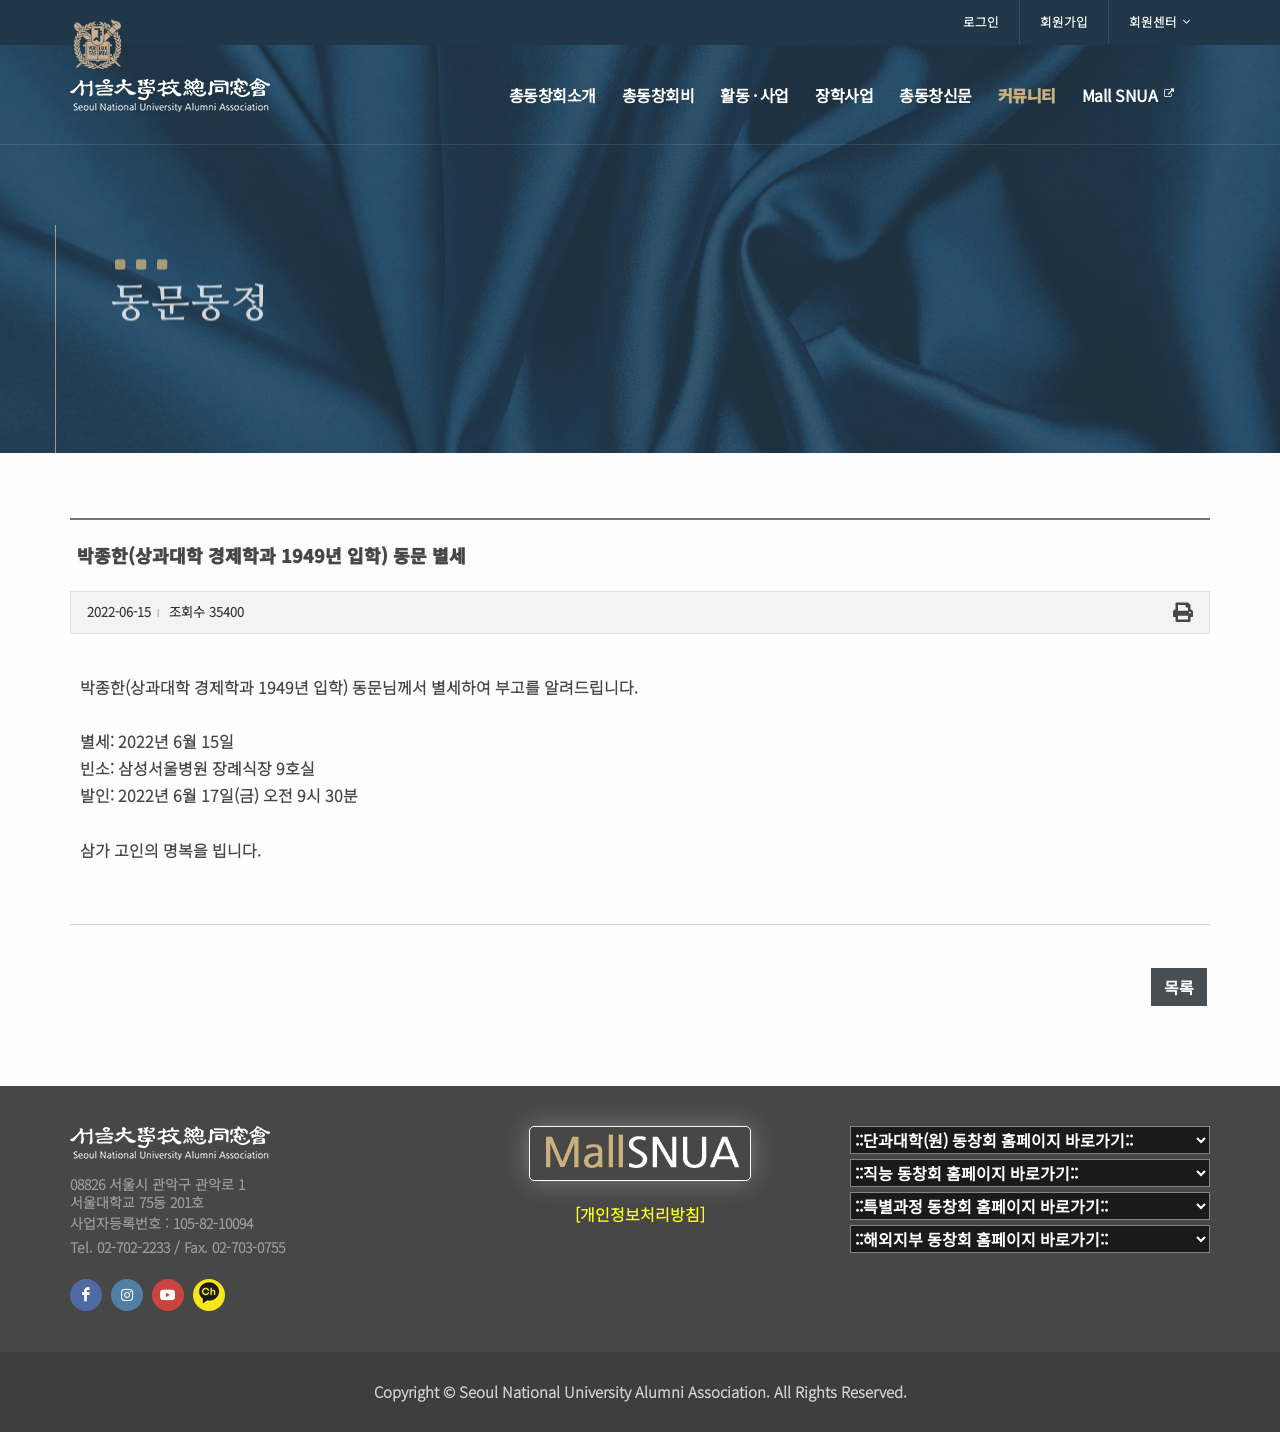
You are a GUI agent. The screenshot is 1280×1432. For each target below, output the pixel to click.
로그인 (981, 21)
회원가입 (1064, 21)
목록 (1179, 987)
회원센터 (1159, 22)
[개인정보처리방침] (640, 1214)
